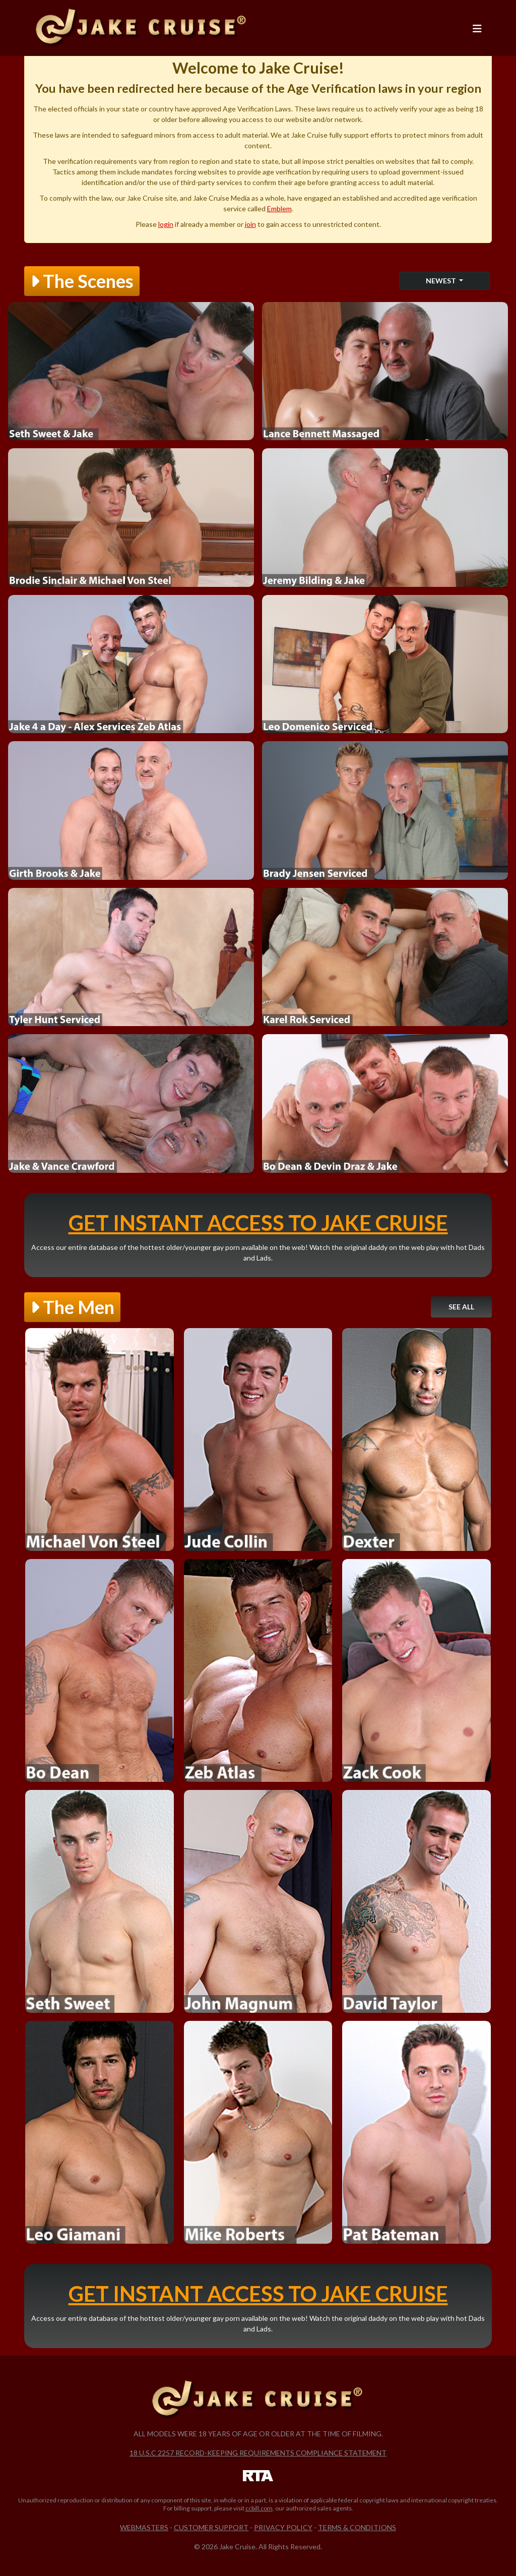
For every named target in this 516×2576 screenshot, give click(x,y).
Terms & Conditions (357, 2527)
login (165, 224)
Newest (442, 280)
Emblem (279, 208)
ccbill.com (259, 2508)
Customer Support (211, 2527)
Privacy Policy (283, 2527)
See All (461, 1306)
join (250, 224)
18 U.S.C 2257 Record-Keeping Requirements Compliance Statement (258, 2452)
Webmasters (144, 2527)
